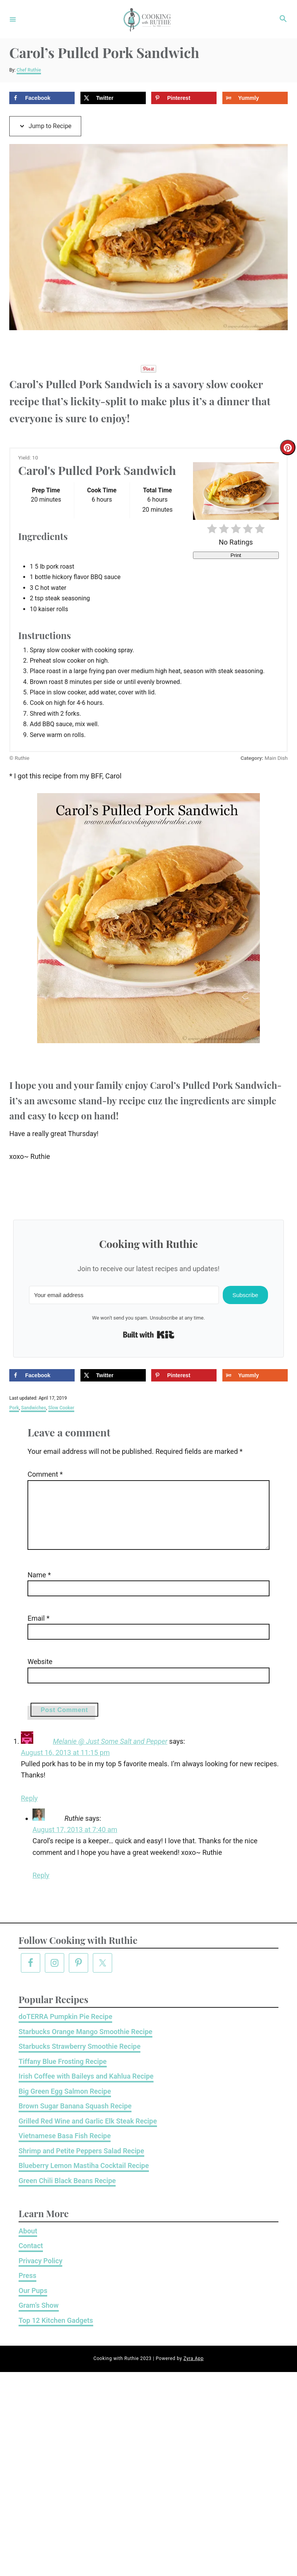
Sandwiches (33, 1408)
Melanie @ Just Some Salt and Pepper (110, 1754)
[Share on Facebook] (42, 98)
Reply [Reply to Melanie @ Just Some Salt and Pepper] (29, 1810)
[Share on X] (113, 98)
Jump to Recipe (45, 126)
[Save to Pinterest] (184, 98)
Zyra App (193, 2371)
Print (235, 555)
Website (31, 1674)
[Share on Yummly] (255, 98)
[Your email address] (124, 1295)
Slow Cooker (61, 1408)
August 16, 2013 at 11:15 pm (65, 1765)
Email (30, 1630)
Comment (36, 1474)
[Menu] (13, 19)
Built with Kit (148, 1335)
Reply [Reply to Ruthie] (41, 1888)
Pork (14, 1408)
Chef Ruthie (29, 70)
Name (30, 1587)
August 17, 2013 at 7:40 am (74, 1842)
